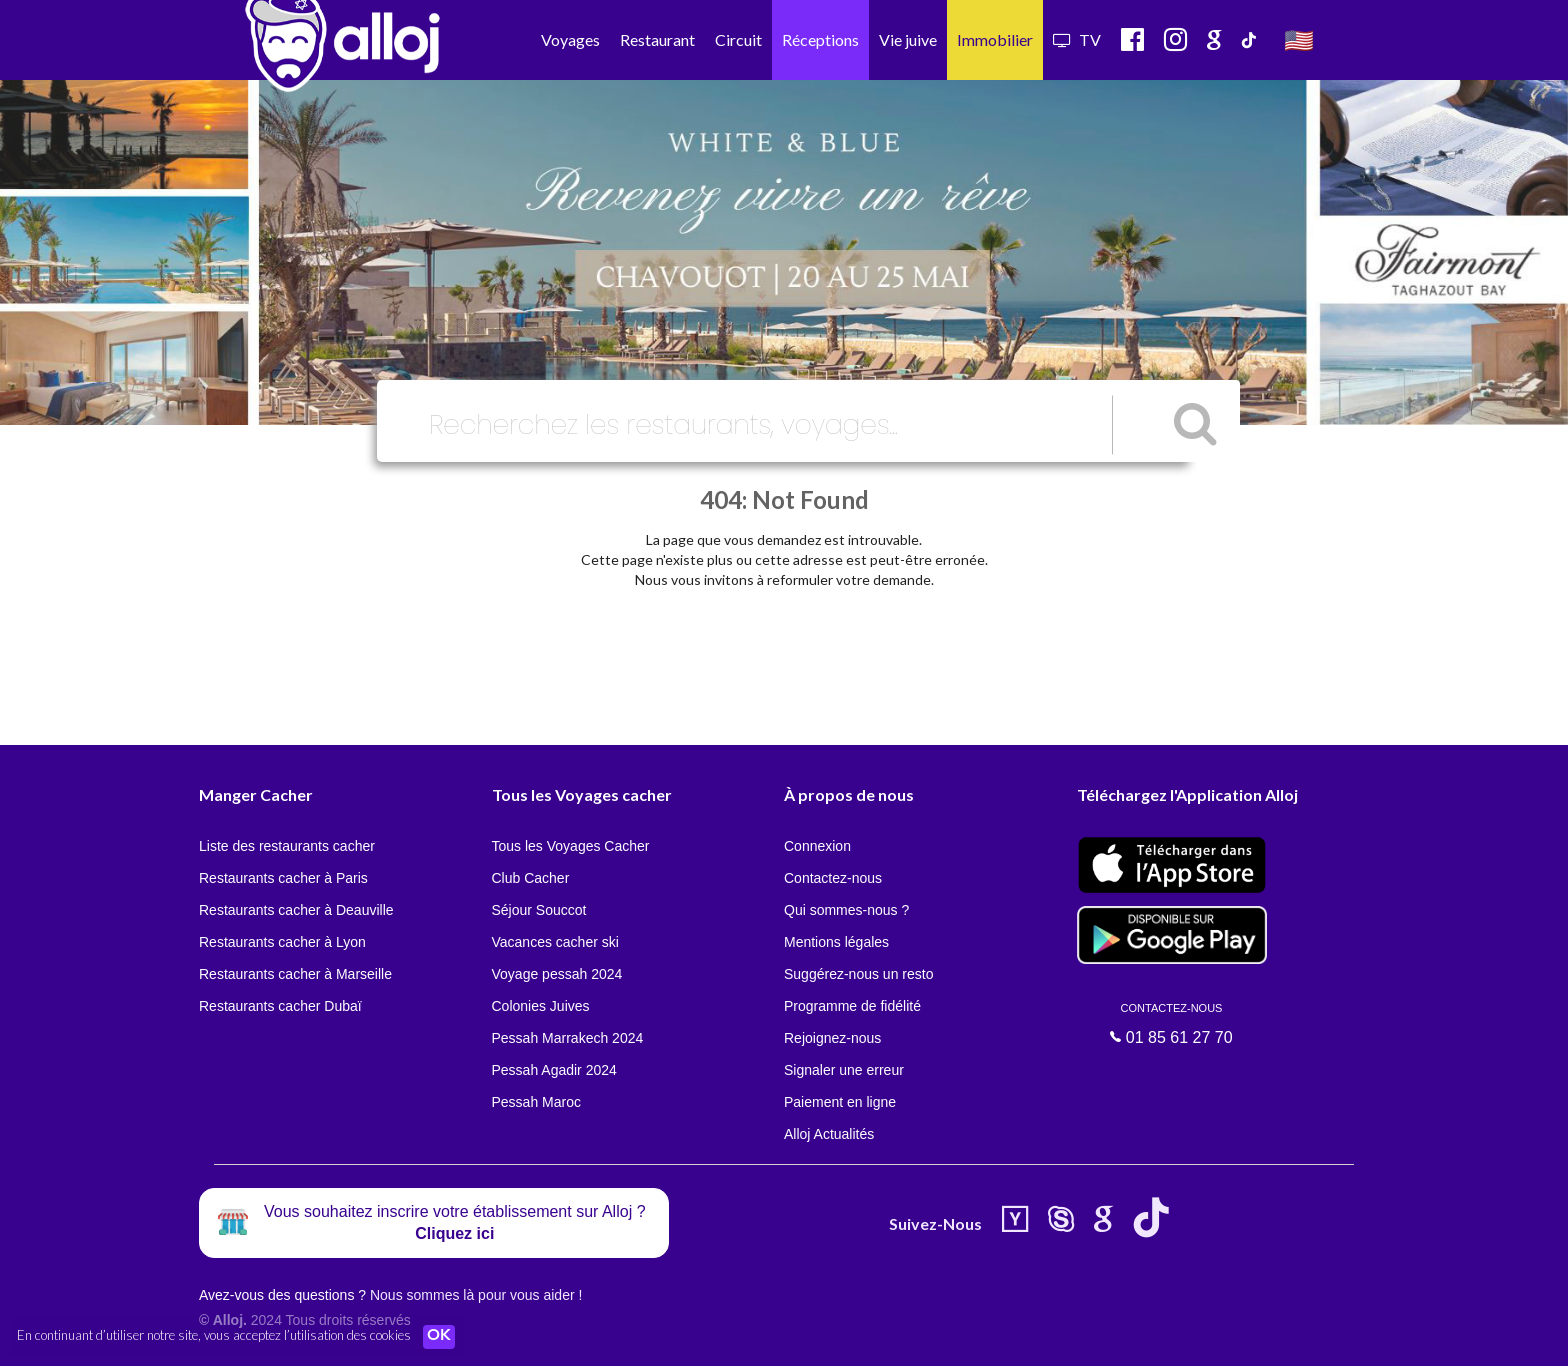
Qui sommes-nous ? (846, 910)
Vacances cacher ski (555, 942)
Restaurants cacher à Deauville (296, 910)
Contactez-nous (833, 878)
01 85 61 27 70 (1172, 1024)
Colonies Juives (541, 1006)
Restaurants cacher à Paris (283, 878)
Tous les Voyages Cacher (571, 846)
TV (1077, 39)
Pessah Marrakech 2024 (568, 1038)
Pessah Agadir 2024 (554, 1070)
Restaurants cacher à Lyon (282, 942)
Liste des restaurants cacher (287, 846)
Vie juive (908, 39)
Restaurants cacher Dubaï (280, 1006)
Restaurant (657, 39)
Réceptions (820, 39)
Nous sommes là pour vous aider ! (476, 1295)
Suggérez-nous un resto (858, 974)
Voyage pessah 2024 (557, 974)
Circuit (738, 39)
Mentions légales (836, 942)
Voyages (570, 39)
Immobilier (995, 39)
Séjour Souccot (539, 910)
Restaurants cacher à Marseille (295, 974)
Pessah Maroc (536, 1102)
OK (440, 1337)
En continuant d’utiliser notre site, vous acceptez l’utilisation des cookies (214, 1336)
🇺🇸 (1299, 39)
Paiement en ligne (840, 1102)
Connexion (817, 846)
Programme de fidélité (852, 1006)
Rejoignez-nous (832, 1038)
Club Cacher (531, 878)
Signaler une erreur (844, 1070)
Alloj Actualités (829, 1134)
